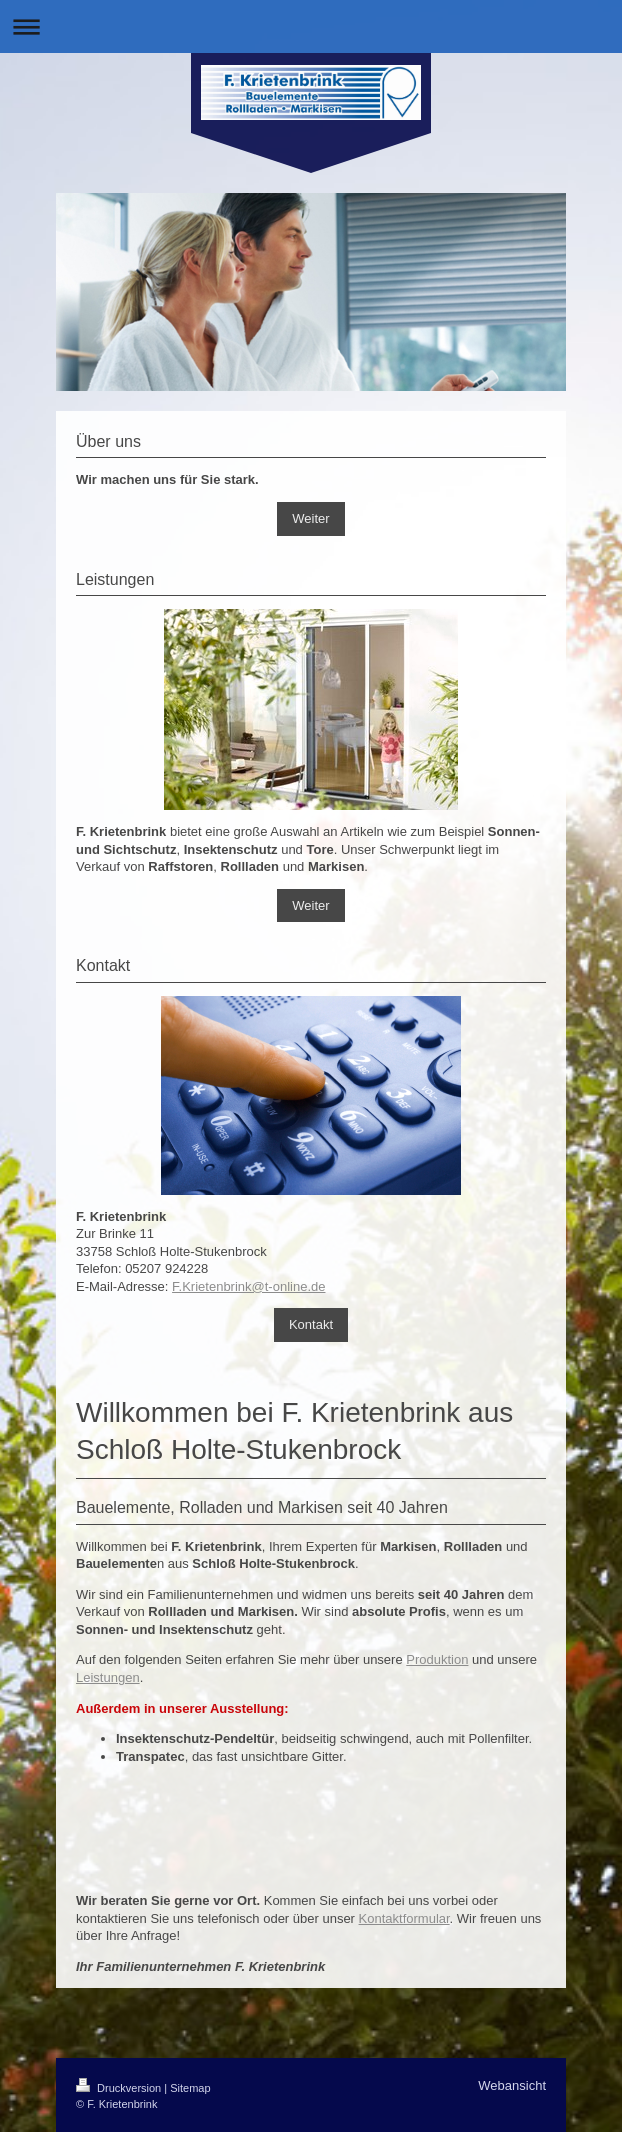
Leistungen (108, 1677)
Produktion (437, 1659)
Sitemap (190, 2088)
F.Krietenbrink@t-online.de (248, 1286)
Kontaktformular (404, 1918)
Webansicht (512, 2085)
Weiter (310, 518)
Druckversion (120, 2088)
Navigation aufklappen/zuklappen (311, 26)
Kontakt (311, 1324)
